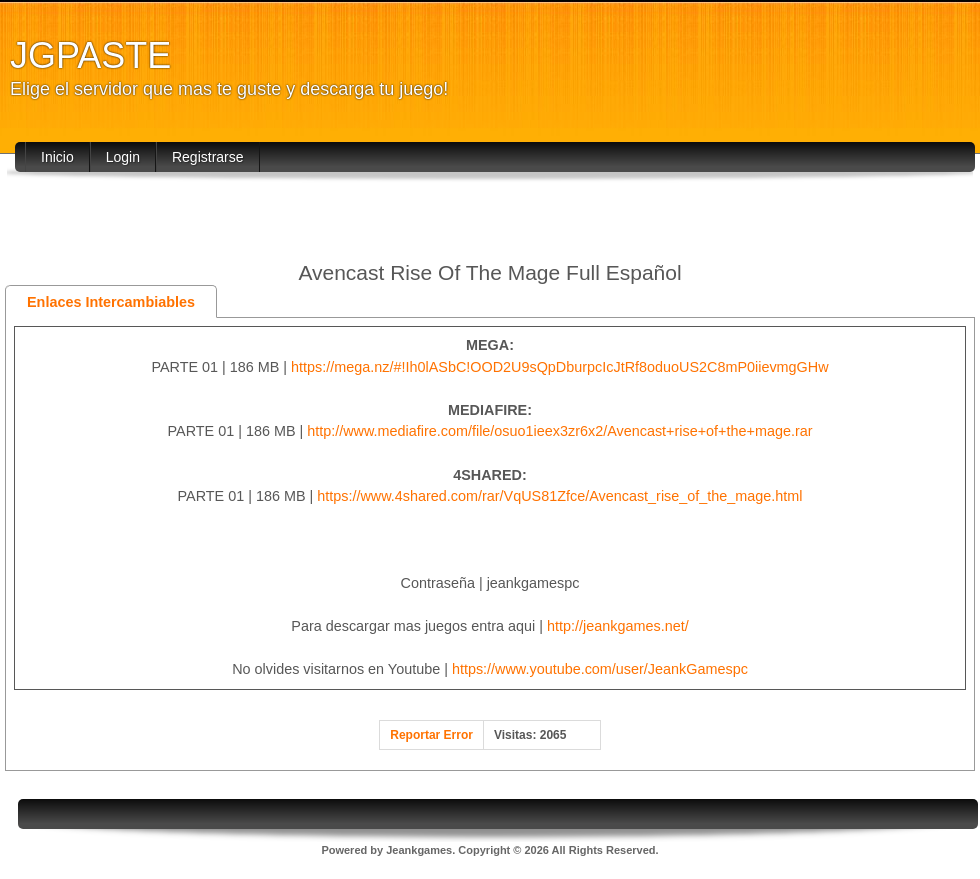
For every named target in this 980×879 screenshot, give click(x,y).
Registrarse (208, 157)
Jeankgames (419, 850)
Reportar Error (431, 735)
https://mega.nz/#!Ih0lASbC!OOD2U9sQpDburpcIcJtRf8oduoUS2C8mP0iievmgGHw (559, 367)
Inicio (57, 157)
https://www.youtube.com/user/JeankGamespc (600, 669)
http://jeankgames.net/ (618, 626)
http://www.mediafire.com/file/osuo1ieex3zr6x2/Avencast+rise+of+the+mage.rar (559, 431)
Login (123, 157)
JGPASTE (90, 55)
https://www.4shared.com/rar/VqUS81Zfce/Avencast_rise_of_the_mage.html (559, 496)
